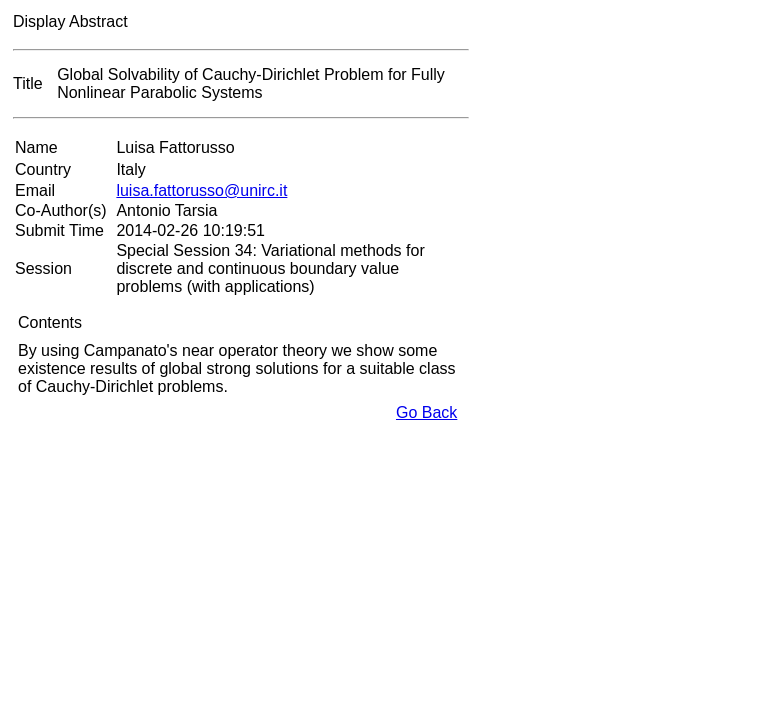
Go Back (426, 412)
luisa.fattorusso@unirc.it (201, 190)
